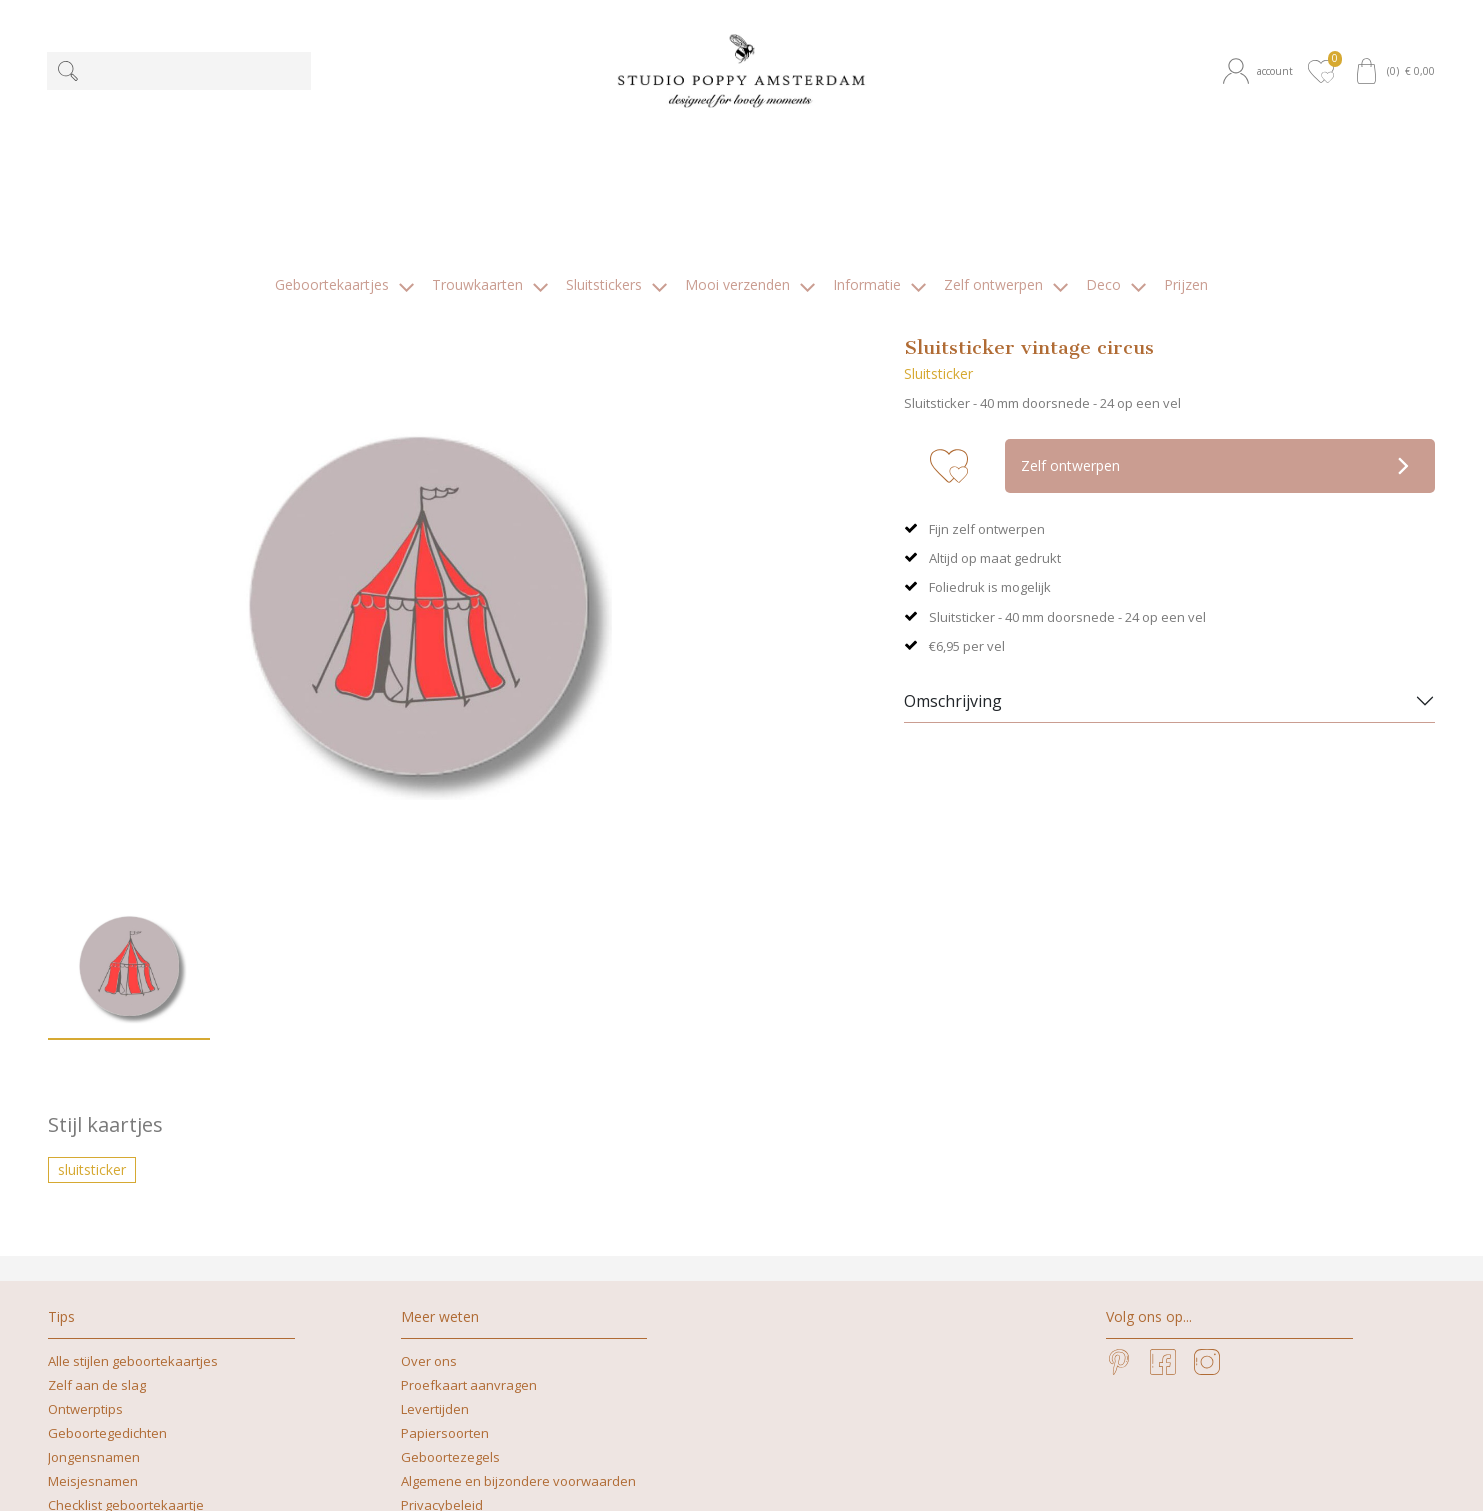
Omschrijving (953, 550)
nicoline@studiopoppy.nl (938, 1474)
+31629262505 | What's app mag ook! (725, 1474)
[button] (1261, 71)
